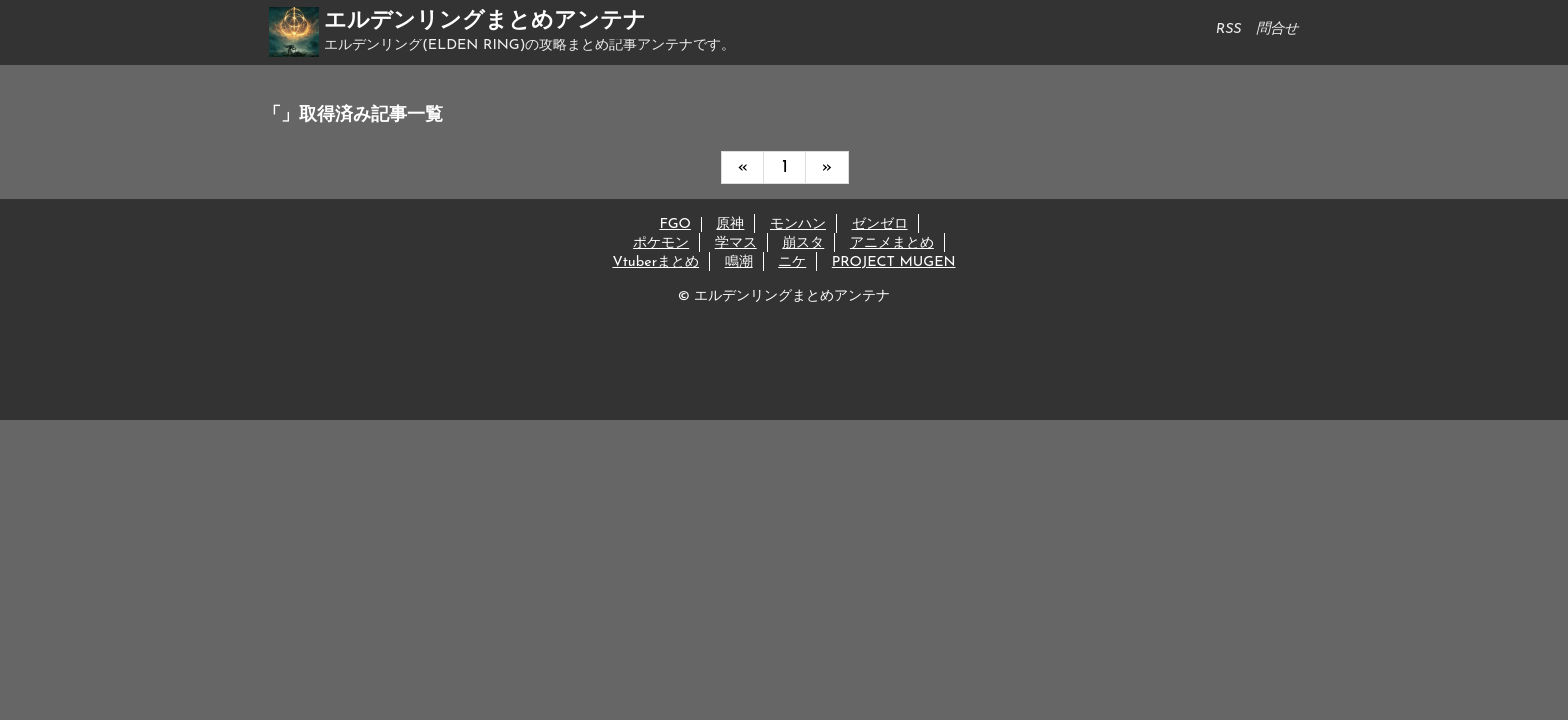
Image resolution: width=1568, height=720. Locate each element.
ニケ (792, 262)
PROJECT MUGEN (894, 262)
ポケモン (661, 243)
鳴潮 (739, 262)
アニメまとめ (892, 243)
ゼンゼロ (880, 224)
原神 (730, 224)
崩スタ (803, 243)
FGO (674, 224)
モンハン (798, 224)
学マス (736, 243)
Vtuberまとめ (655, 262)
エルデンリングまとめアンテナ (485, 21)
